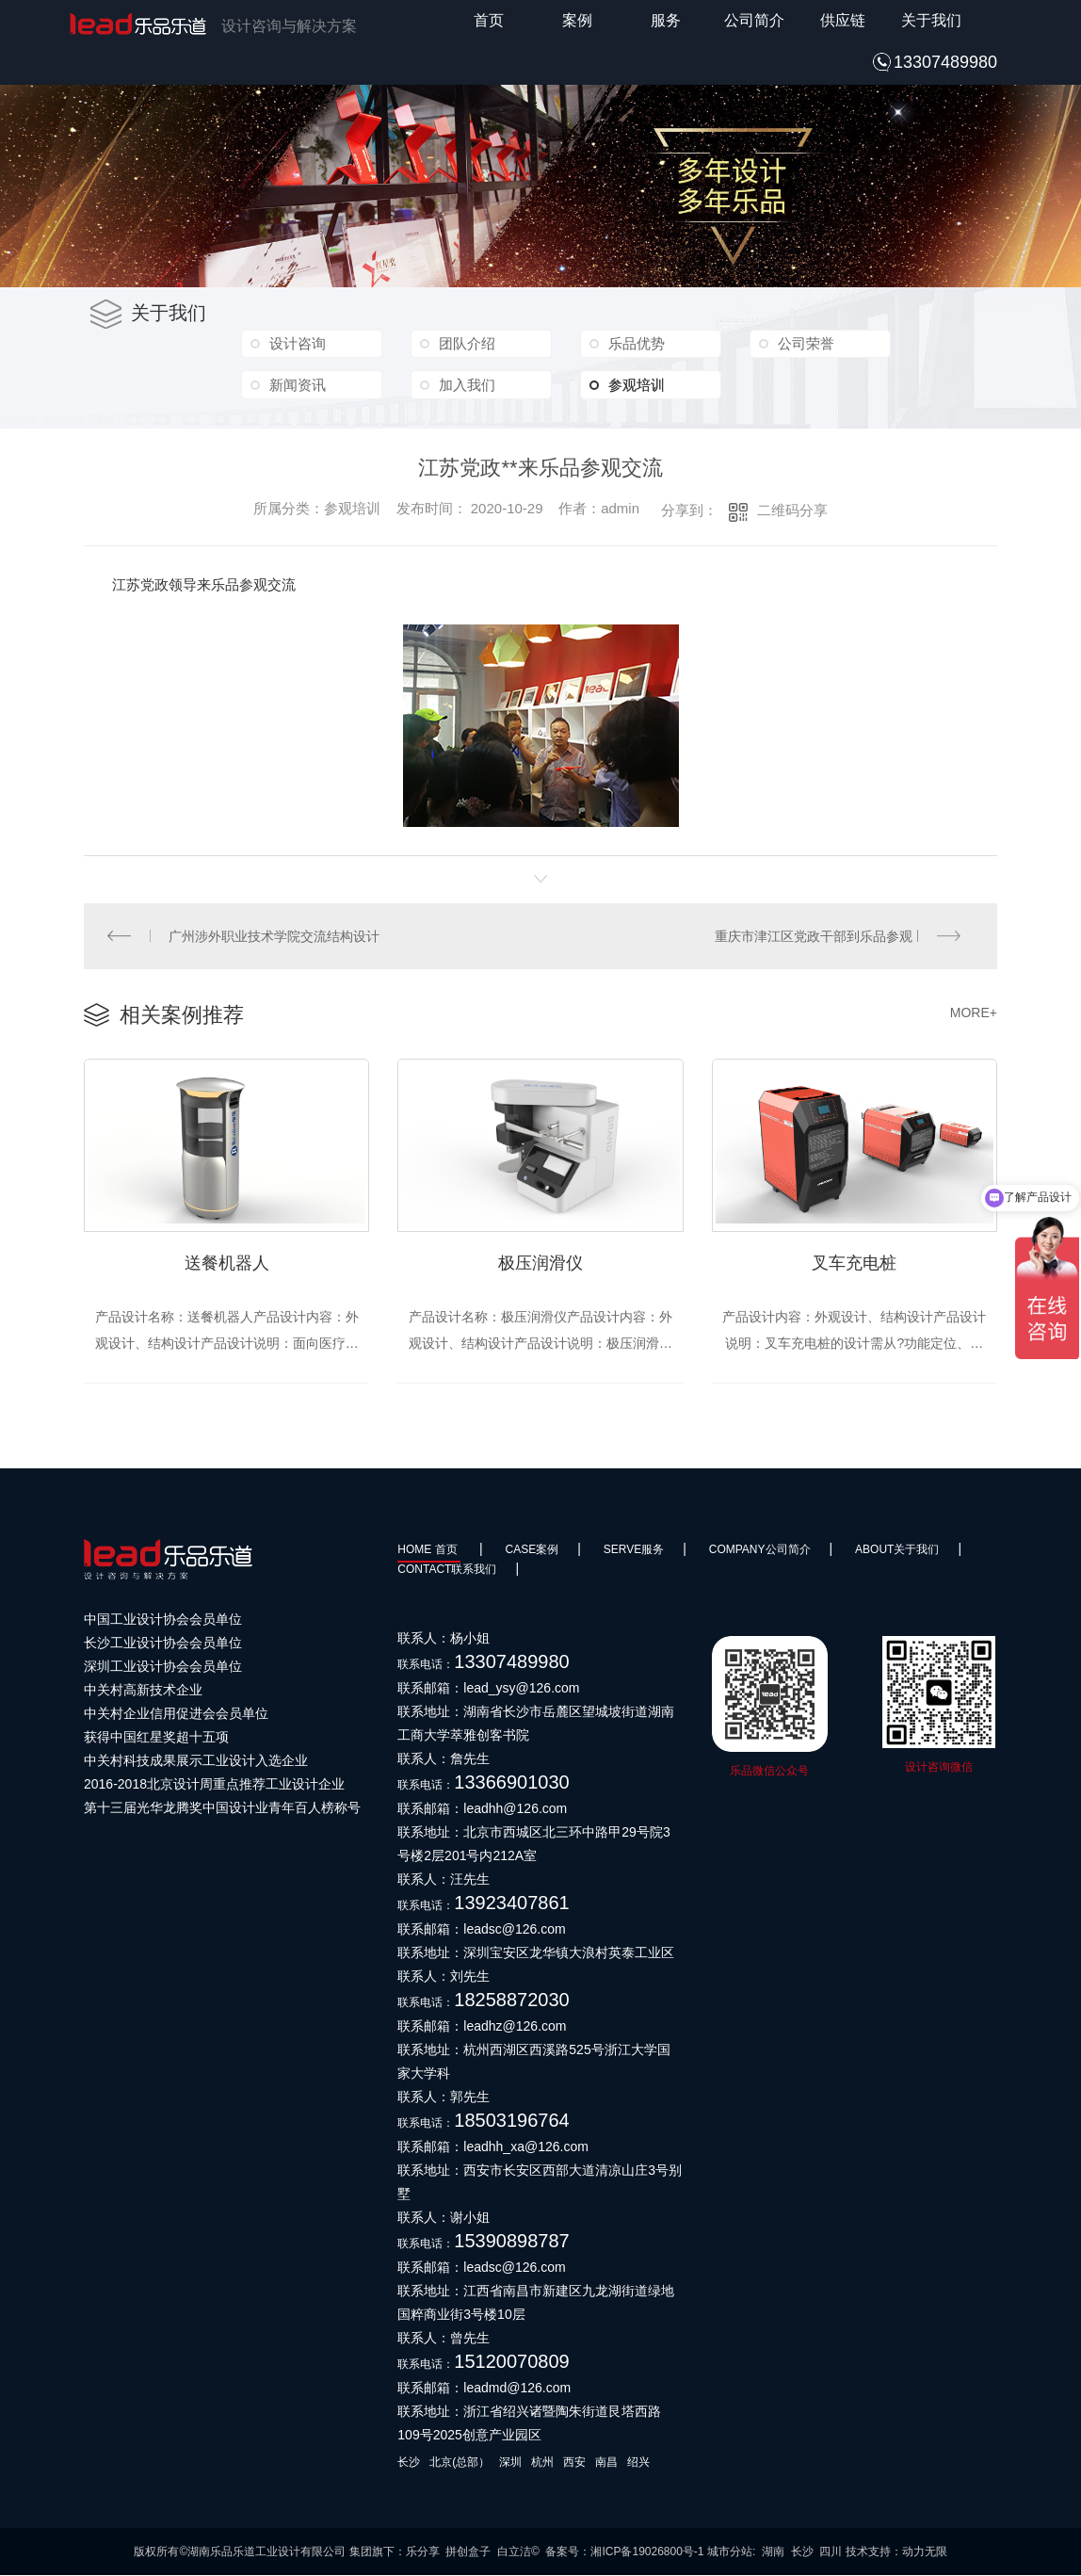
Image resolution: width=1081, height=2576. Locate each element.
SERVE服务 (634, 1550)
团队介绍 (466, 343)
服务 (666, 20)
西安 (574, 2463)
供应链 (842, 20)
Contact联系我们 (446, 1570)
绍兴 (638, 2463)
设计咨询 (296, 343)
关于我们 (931, 20)
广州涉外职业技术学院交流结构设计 (274, 936)
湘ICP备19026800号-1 (646, 2552)
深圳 (510, 2463)
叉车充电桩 (854, 1263)
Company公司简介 (760, 1550)
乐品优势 (635, 343)
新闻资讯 (296, 384)
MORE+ (973, 1013)
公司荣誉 (805, 343)
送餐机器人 (227, 1263)
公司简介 (754, 20)
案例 (577, 20)
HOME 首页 (428, 1550)
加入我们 (466, 384)
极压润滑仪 (540, 1263)
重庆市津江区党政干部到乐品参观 (813, 936)
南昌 (606, 2463)
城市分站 (729, 2552)
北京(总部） (459, 2463)
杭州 (542, 2463)
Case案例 (532, 1550)
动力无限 (924, 2552)
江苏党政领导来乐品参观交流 (204, 584)
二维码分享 (792, 510)
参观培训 (651, 384)
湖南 (773, 2552)
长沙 (408, 2463)
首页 (489, 20)
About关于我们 (897, 1550)
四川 (830, 2552)
